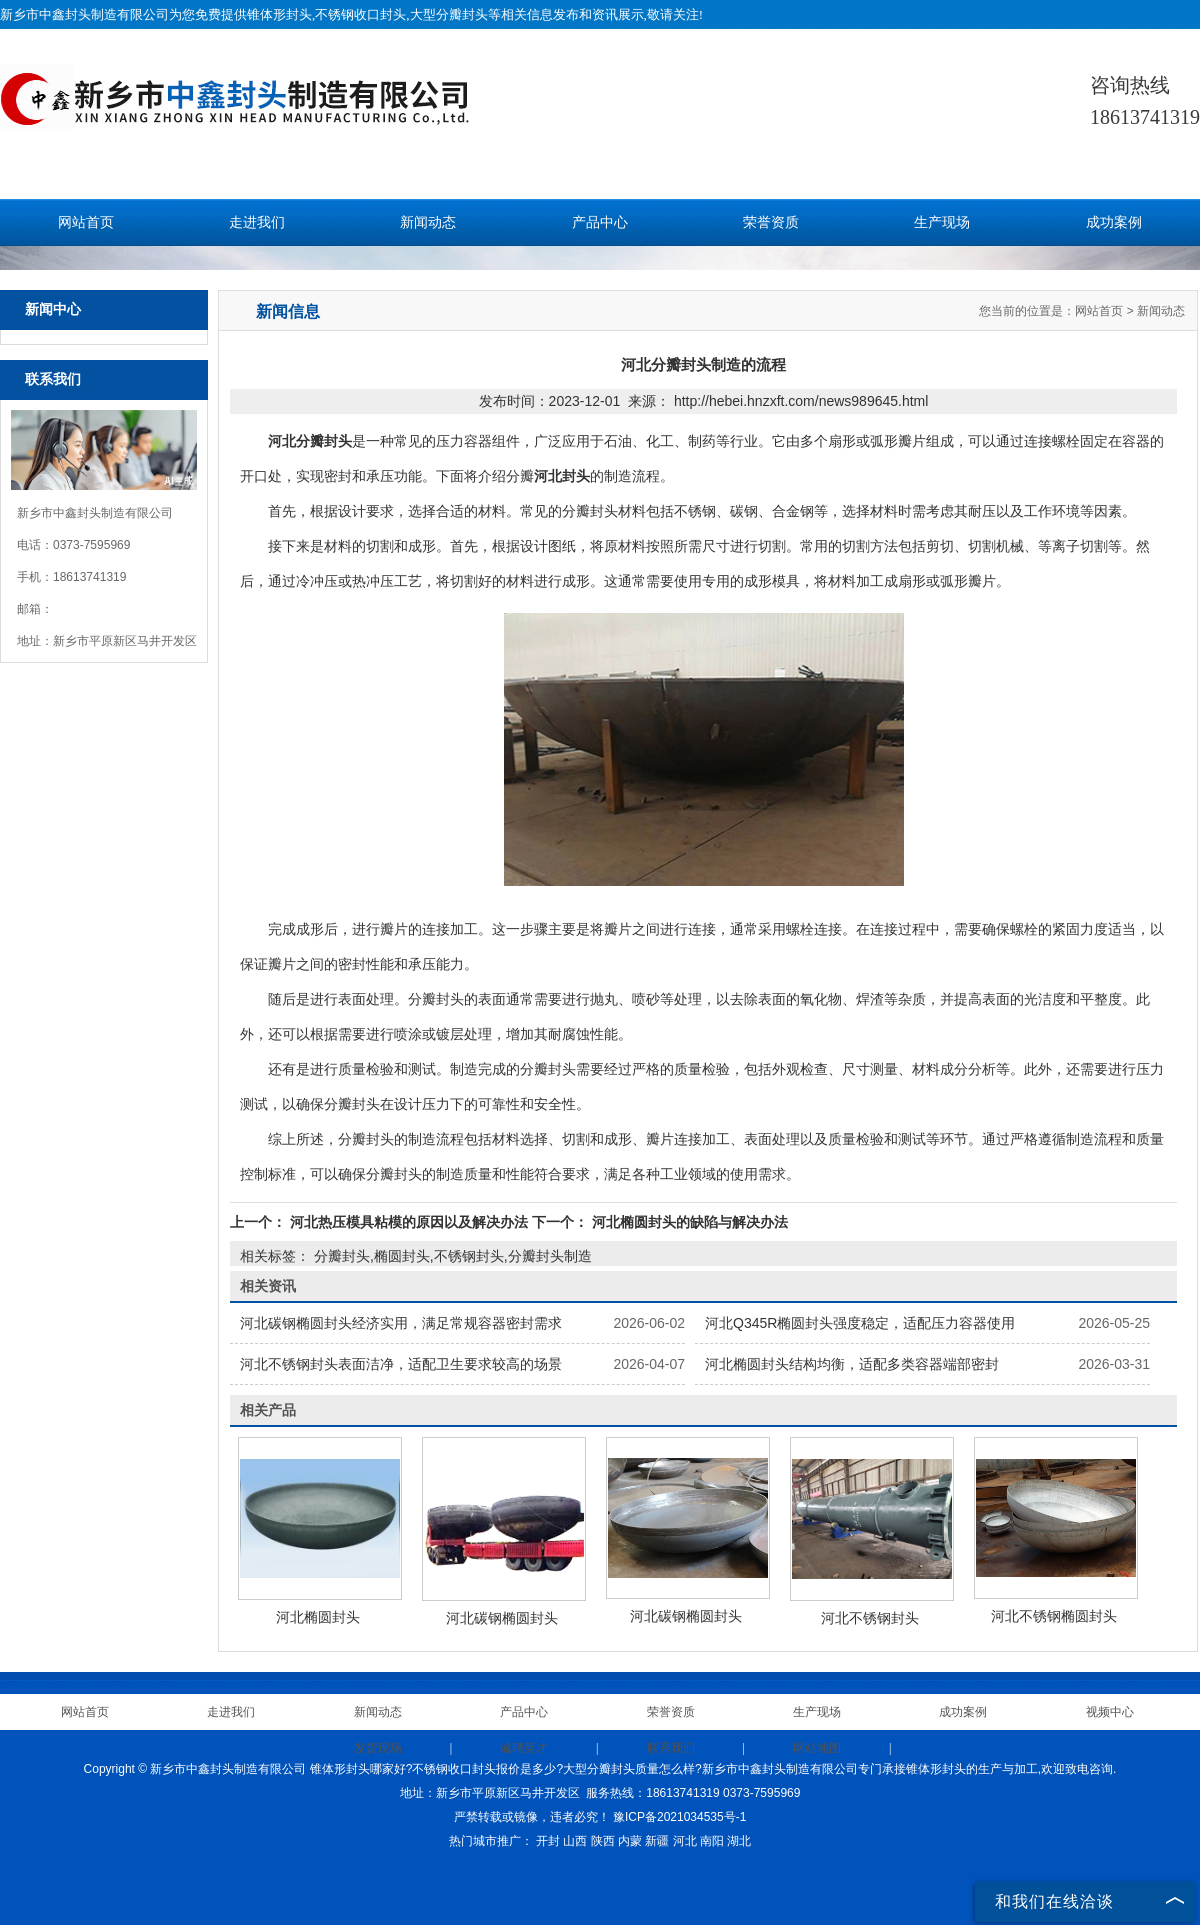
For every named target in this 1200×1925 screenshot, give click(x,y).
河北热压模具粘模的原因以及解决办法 (409, 1222)
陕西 (603, 1841)
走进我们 (257, 222)
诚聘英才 (524, 1748)
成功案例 (1114, 222)
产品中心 (600, 222)
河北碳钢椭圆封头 (502, 1618)
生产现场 (942, 222)
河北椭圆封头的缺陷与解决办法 (688, 1222)
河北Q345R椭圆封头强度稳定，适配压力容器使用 (860, 1323)
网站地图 (817, 1748)
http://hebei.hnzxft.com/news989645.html (801, 401)
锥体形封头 (279, 14)
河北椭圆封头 (318, 1617)
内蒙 (630, 1841)
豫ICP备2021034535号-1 (679, 1817)
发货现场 (378, 1748)
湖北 (739, 1841)
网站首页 (86, 222)
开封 (548, 1841)
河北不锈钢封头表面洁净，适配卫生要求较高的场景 (401, 1364)
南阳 (712, 1841)
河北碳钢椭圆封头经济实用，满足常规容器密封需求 (401, 1323)
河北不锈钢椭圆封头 (1054, 1616)
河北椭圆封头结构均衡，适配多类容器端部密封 (852, 1364)
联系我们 (671, 1748)
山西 (575, 1841)
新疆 (657, 1841)
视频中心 (1110, 1712)
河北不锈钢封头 (870, 1618)
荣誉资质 (771, 222)
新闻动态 (428, 222)
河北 (685, 1841)
